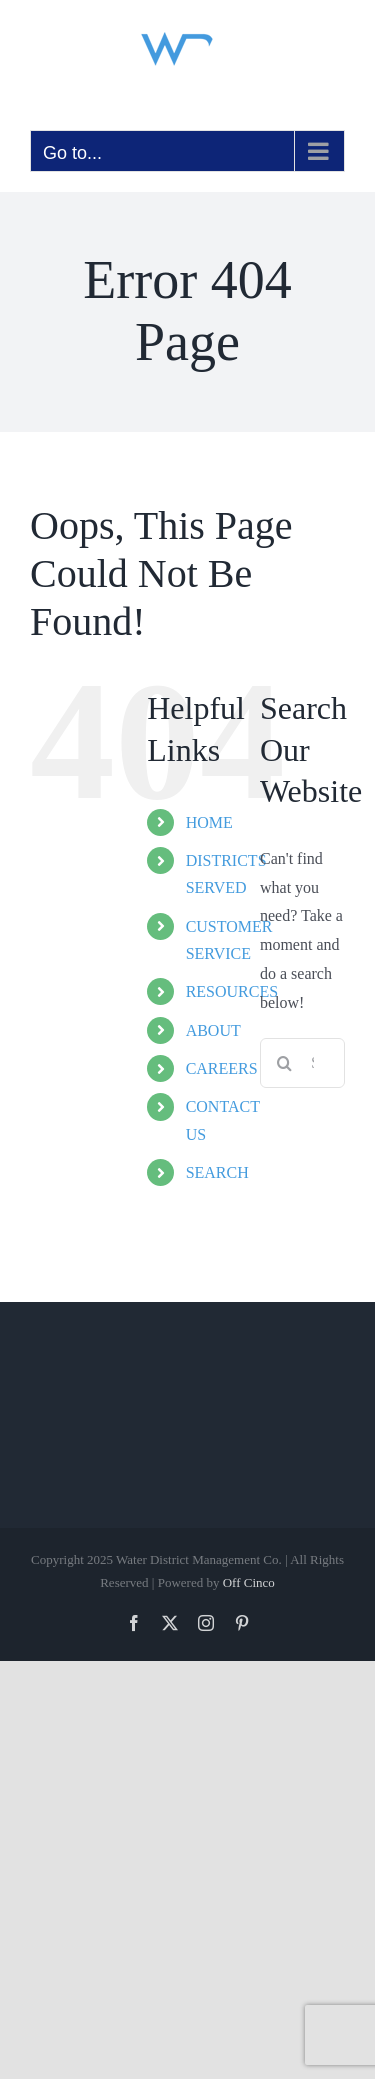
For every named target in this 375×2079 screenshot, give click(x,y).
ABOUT (213, 1030)
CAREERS (222, 1068)
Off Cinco (249, 1582)
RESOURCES (232, 991)
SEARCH (217, 1172)
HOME (209, 822)
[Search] (285, 1063)
